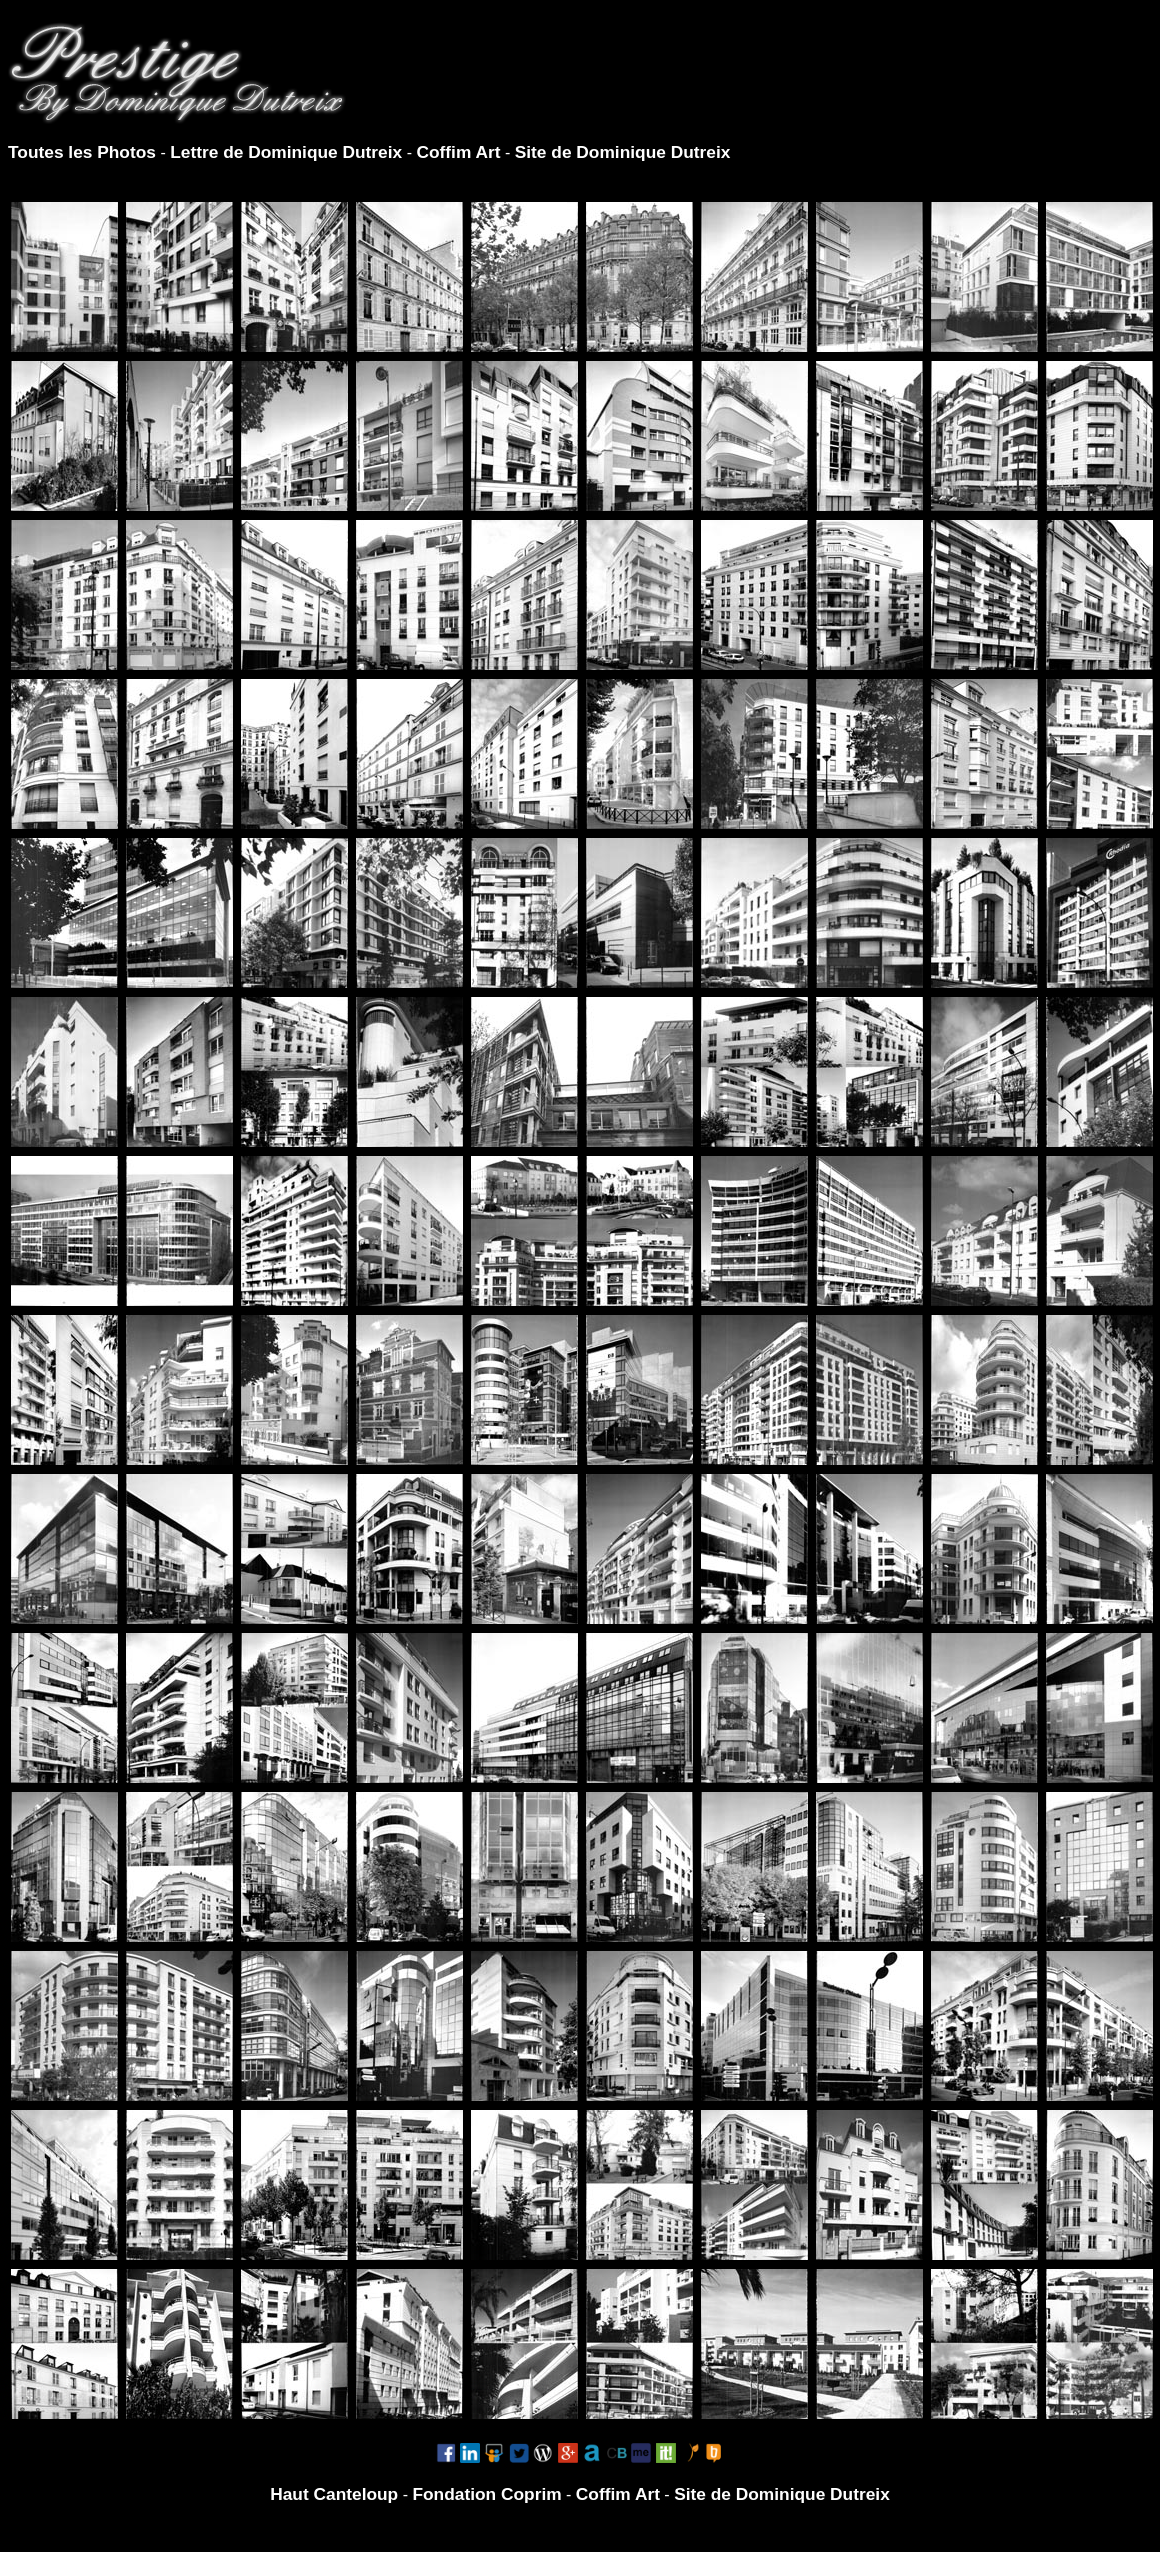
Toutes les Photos (82, 152)
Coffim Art (458, 152)
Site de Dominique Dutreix (623, 152)
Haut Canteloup (334, 2494)
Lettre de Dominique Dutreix (286, 152)
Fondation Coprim (486, 2494)
